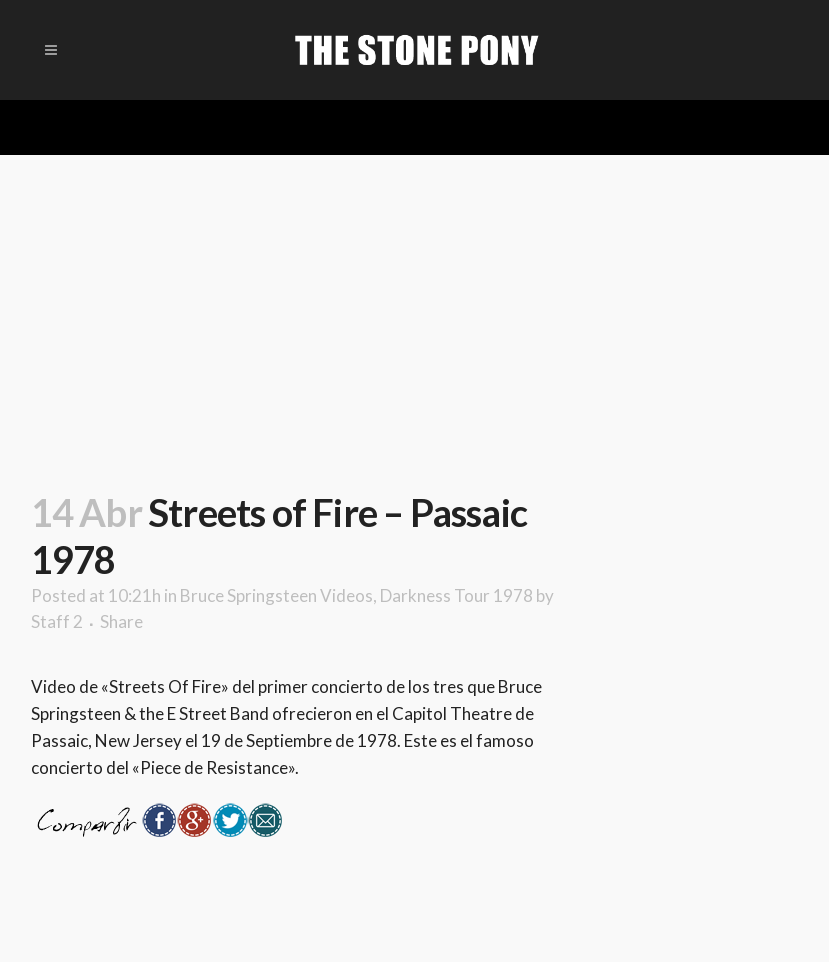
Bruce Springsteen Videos (276, 595)
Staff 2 (57, 621)
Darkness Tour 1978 (456, 595)
